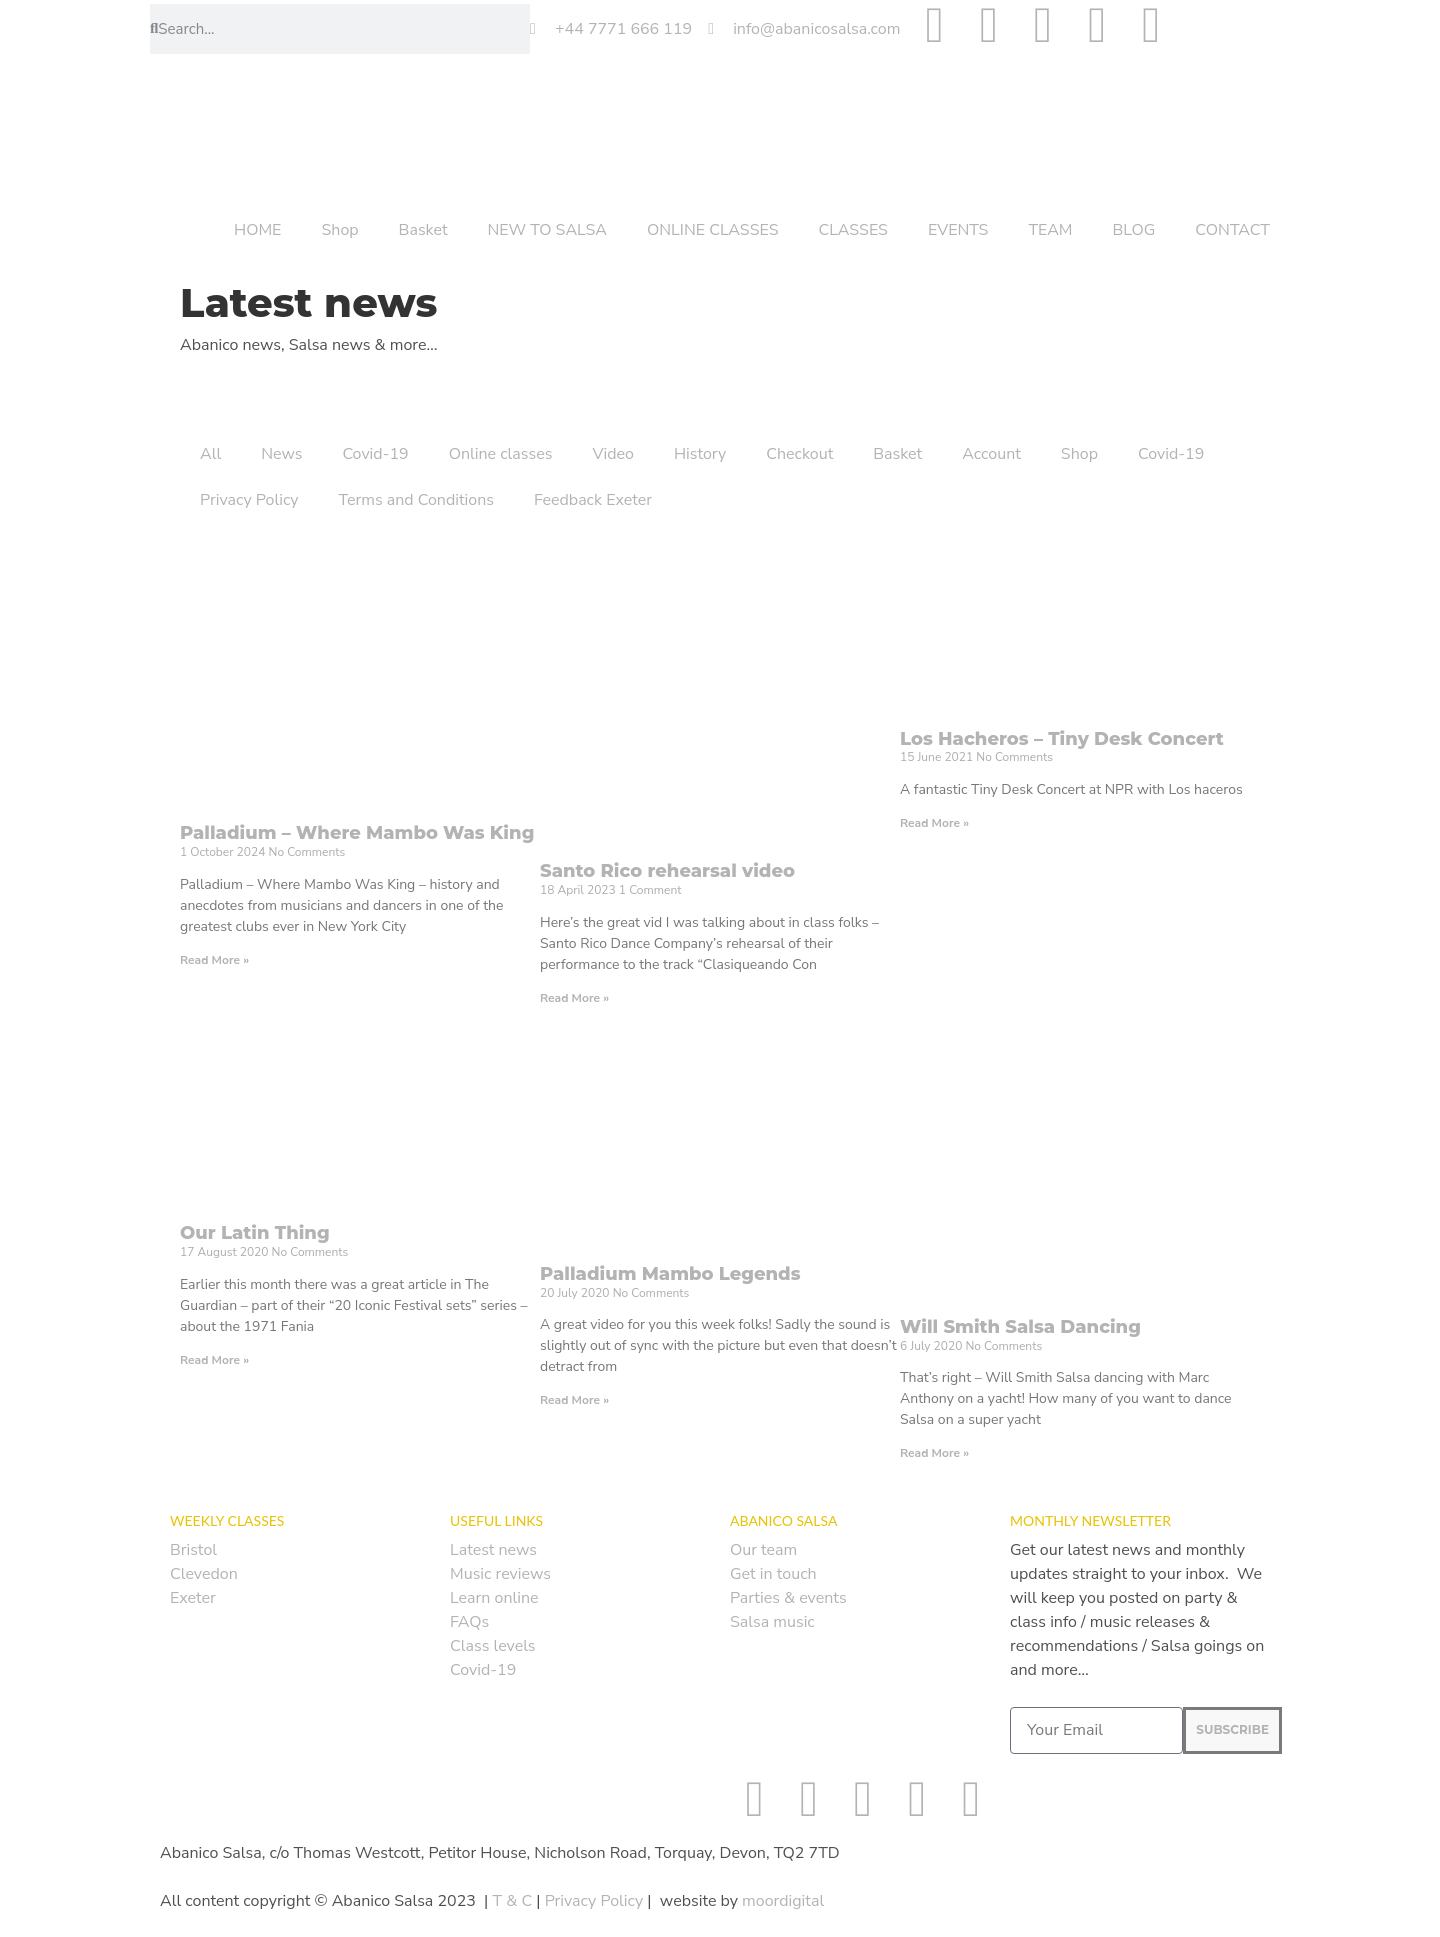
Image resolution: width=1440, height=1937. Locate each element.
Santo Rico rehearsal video (667, 871)
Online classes (501, 454)
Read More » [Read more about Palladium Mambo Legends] (574, 1400)
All (210, 454)
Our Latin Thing (255, 1233)
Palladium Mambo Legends (670, 1274)
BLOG (1134, 230)
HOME (257, 230)
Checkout (799, 454)
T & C (512, 1901)
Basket (423, 230)
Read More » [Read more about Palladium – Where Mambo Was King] (214, 960)
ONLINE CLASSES (713, 230)
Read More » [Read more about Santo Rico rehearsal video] (574, 998)
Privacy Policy (249, 500)
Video (612, 454)
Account (991, 454)
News (281, 454)
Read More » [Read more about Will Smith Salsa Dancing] (934, 1453)
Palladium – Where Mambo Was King (357, 833)
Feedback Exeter (593, 500)
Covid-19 (375, 454)
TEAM (1050, 230)
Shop (339, 230)
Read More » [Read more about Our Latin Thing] (214, 1360)
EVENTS (958, 230)
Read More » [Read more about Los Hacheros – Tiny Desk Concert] (934, 823)
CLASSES (853, 230)
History (700, 454)
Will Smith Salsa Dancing (1020, 1327)
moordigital (783, 1901)
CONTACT (1232, 230)
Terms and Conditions (416, 500)
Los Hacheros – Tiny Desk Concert (1062, 739)
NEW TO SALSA (547, 230)
